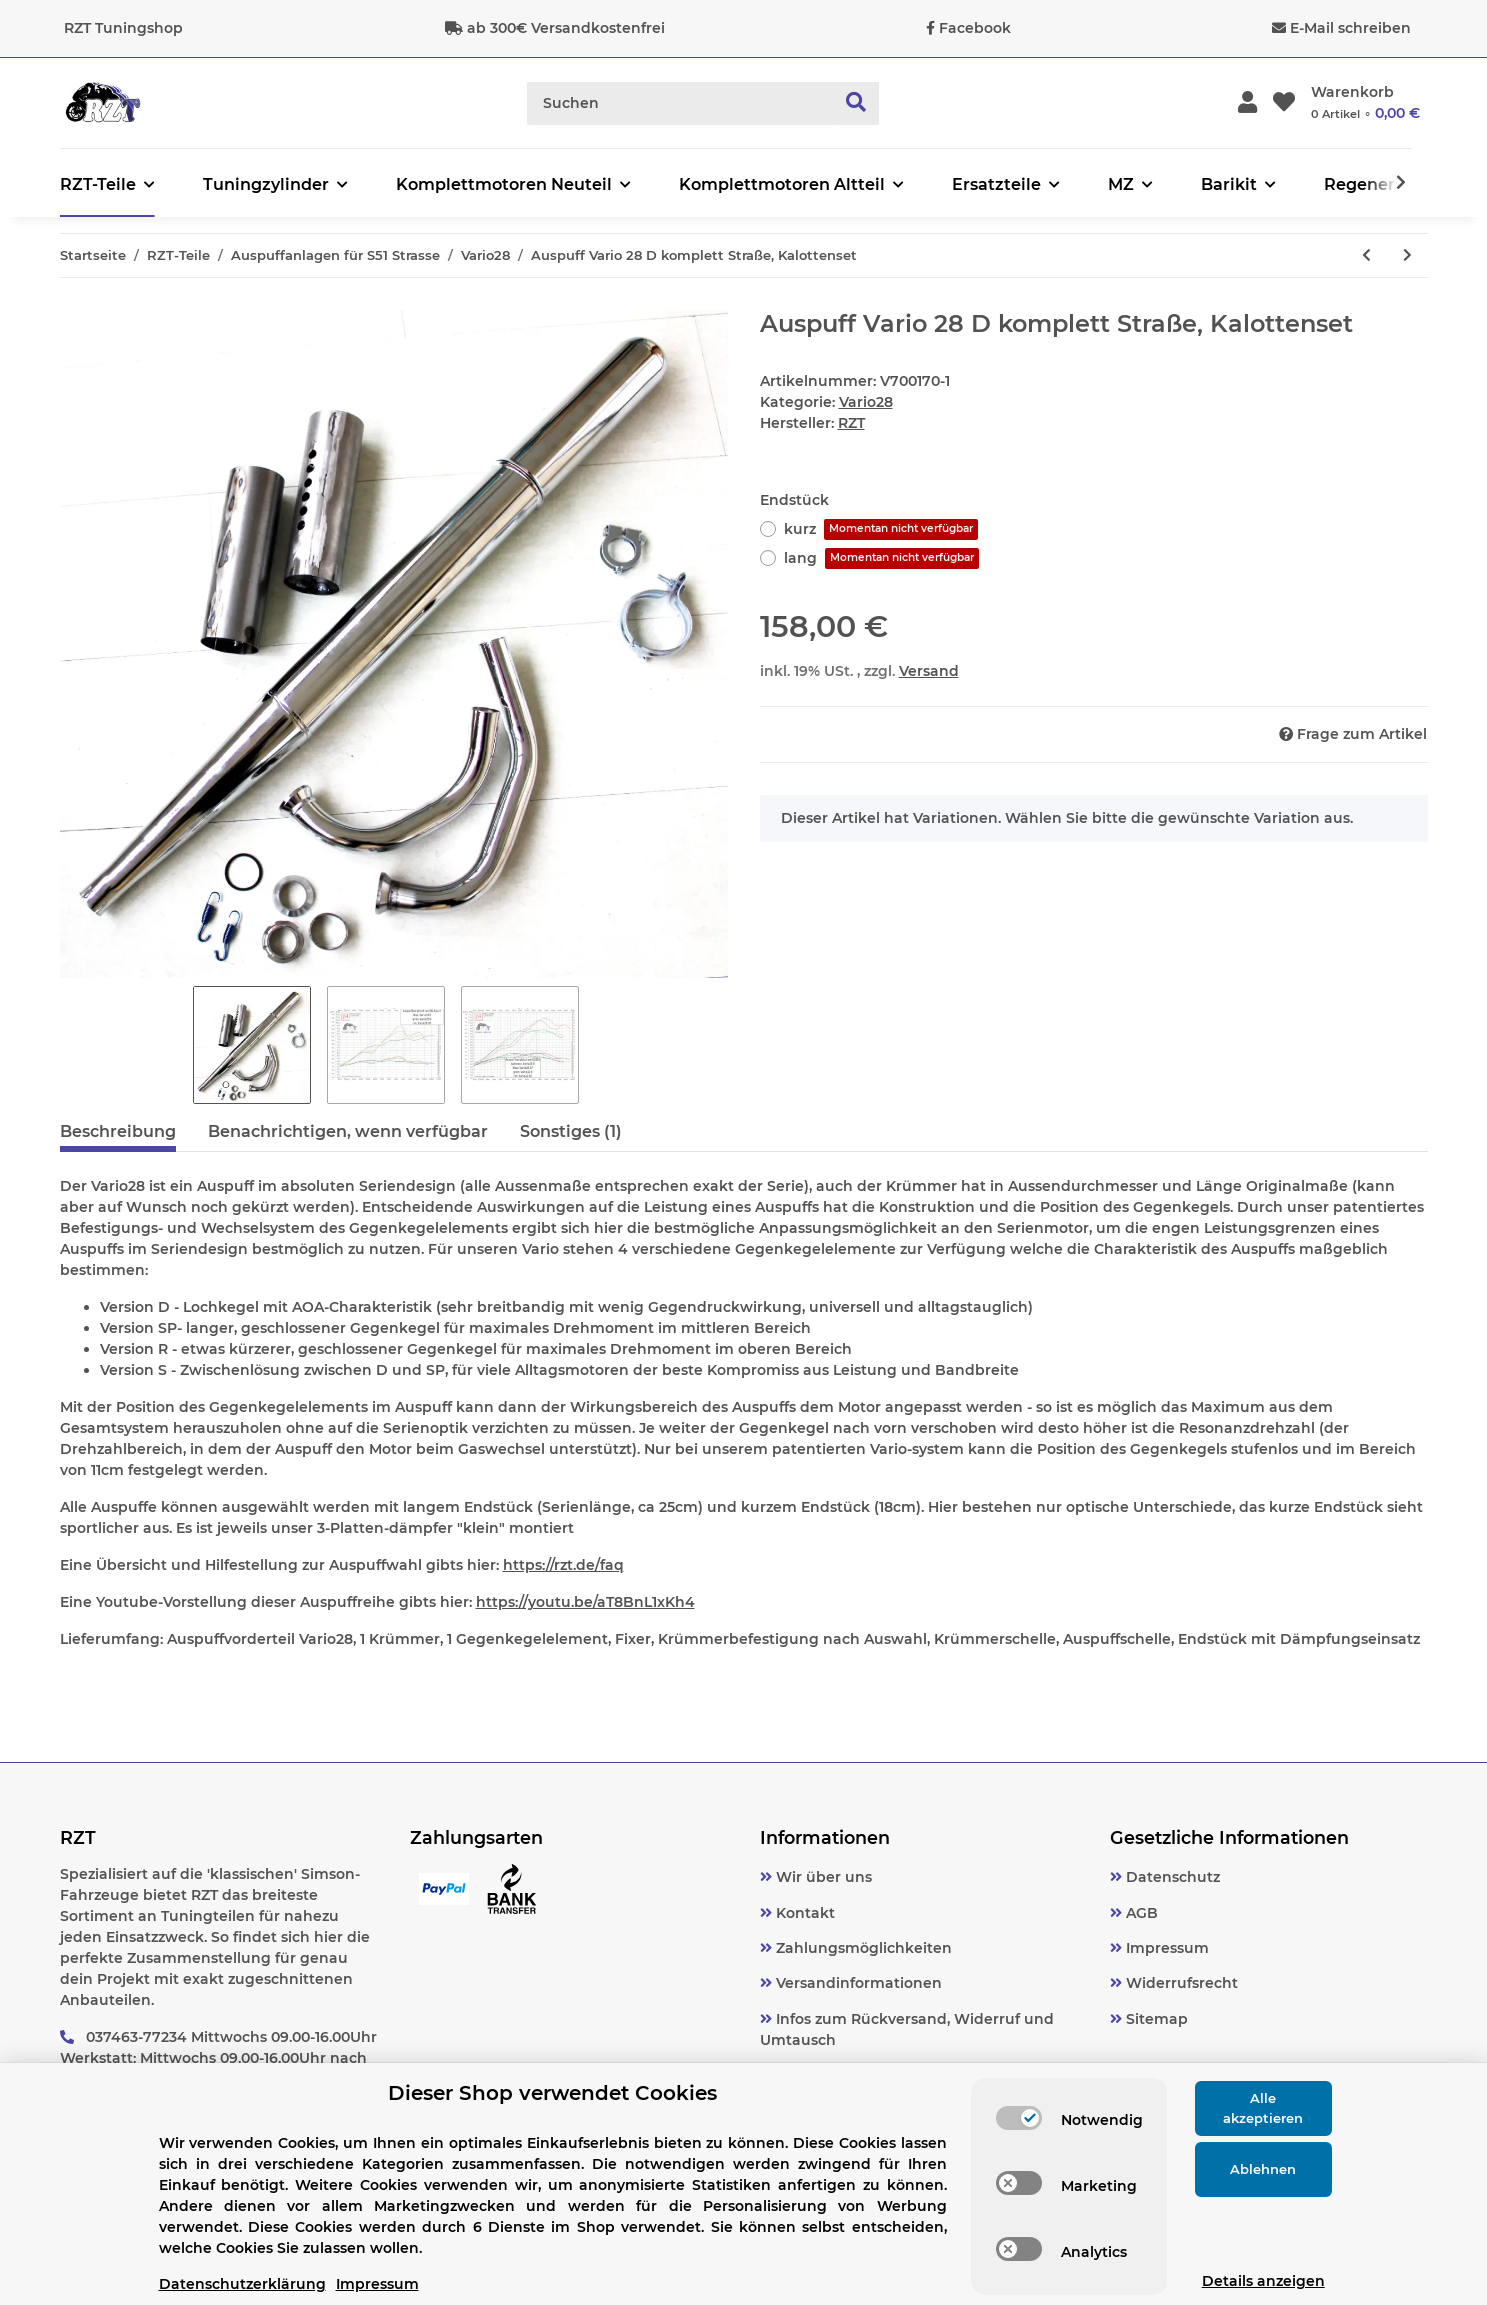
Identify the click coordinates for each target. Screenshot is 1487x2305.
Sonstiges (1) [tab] (571, 1131)
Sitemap (1155, 2019)
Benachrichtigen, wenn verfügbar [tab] (348, 1131)
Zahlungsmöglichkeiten (862, 1948)
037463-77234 (136, 2037)
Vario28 (866, 402)
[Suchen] (681, 103)
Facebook (975, 28)
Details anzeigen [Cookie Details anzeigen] (1263, 2281)
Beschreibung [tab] (118, 1131)
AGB (1140, 1913)
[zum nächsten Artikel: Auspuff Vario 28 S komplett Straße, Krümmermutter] (1407, 255)
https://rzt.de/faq (563, 1565)
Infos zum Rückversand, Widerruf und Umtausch (907, 2029)
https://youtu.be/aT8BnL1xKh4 (585, 1602)
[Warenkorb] (1365, 103)
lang (881, 558)
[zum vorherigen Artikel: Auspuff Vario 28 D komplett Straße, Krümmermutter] (1366, 255)
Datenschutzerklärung (242, 2284)
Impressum (1165, 1948)
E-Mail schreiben (1350, 28)
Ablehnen (1263, 2169)
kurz (881, 529)
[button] (1247, 103)
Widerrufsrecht (1180, 1983)
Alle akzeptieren (1263, 2108)
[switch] (1019, 2118)
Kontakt (803, 1913)
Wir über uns (822, 1877)
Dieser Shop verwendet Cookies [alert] (552, 2093)
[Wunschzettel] (1284, 103)
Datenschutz (1171, 1877)
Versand (929, 671)
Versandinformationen (857, 1983)
